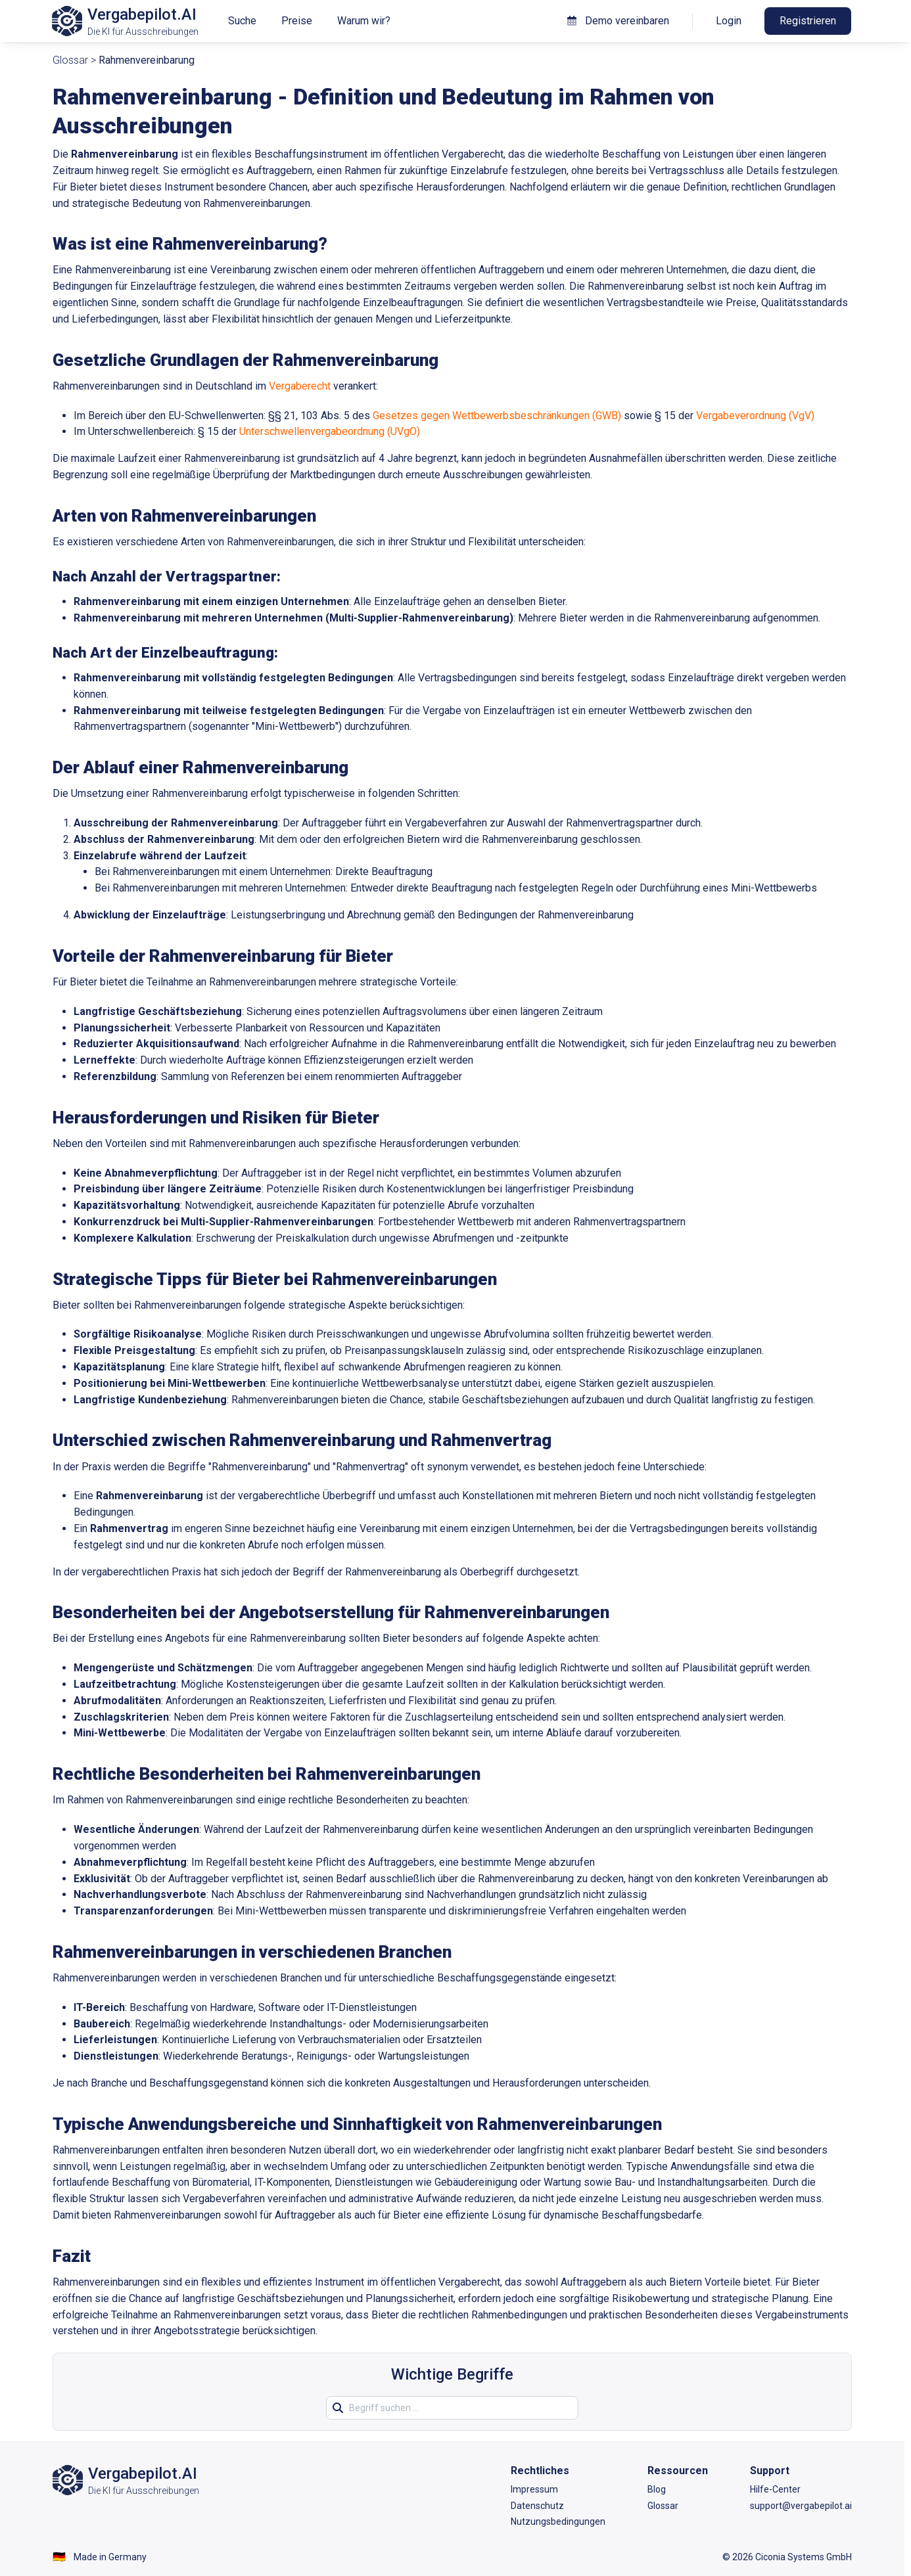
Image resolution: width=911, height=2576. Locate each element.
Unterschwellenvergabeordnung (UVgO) (329, 431)
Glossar (70, 60)
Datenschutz (537, 2505)
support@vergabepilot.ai (801, 2505)
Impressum (534, 2489)
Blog (656, 2489)
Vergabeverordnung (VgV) (755, 415)
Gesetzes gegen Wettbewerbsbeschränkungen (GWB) (497, 415)
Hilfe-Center (775, 2489)
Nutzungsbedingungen (558, 2521)
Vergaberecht (300, 386)
